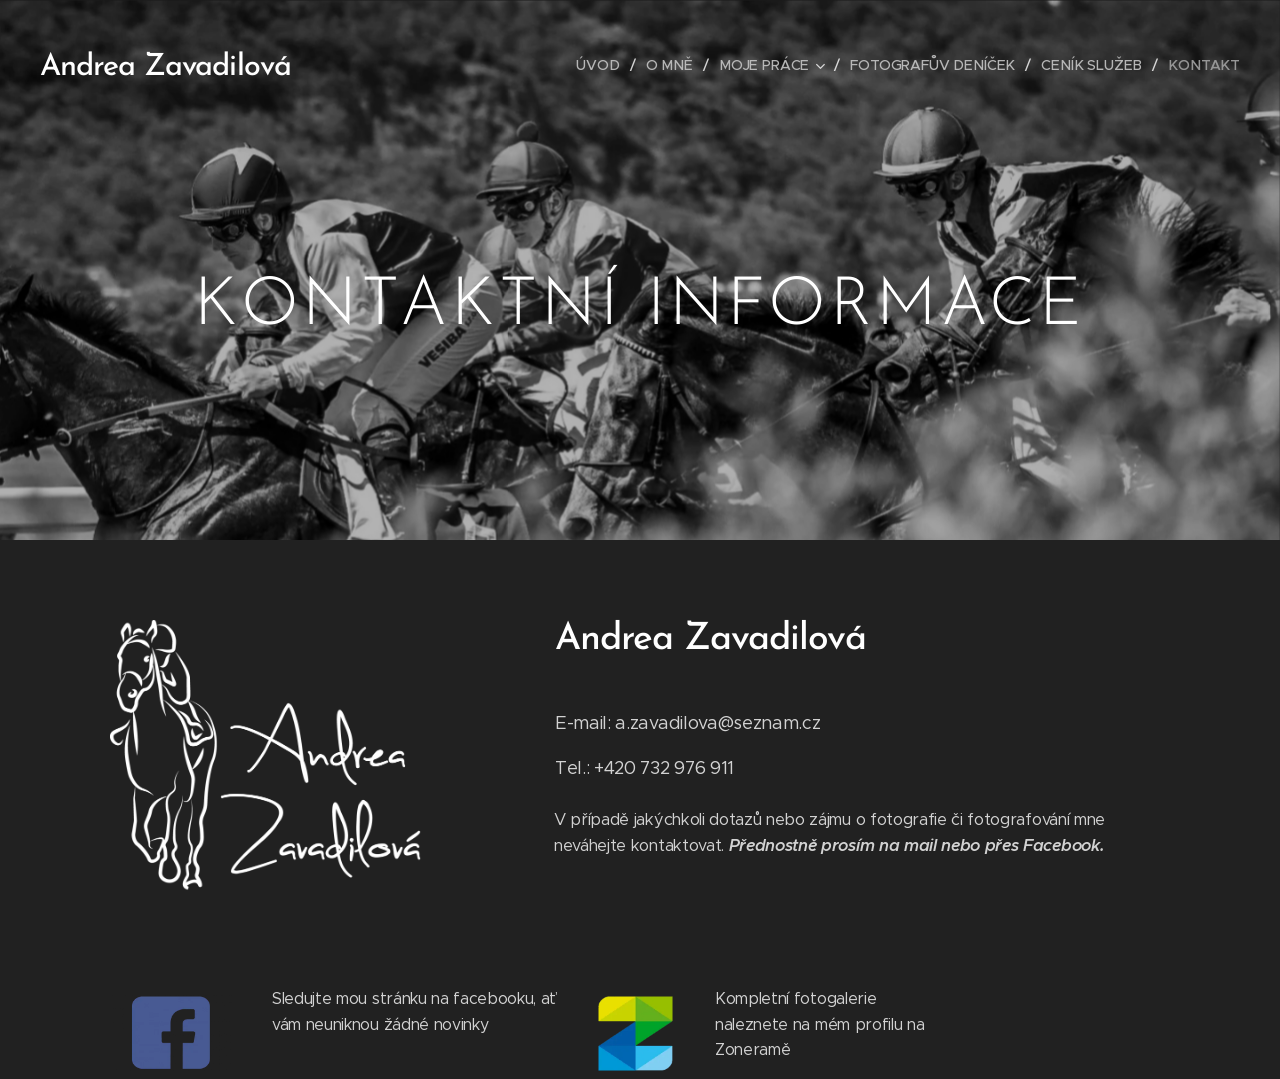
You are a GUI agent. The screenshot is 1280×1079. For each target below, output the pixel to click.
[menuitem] (615, 65)
